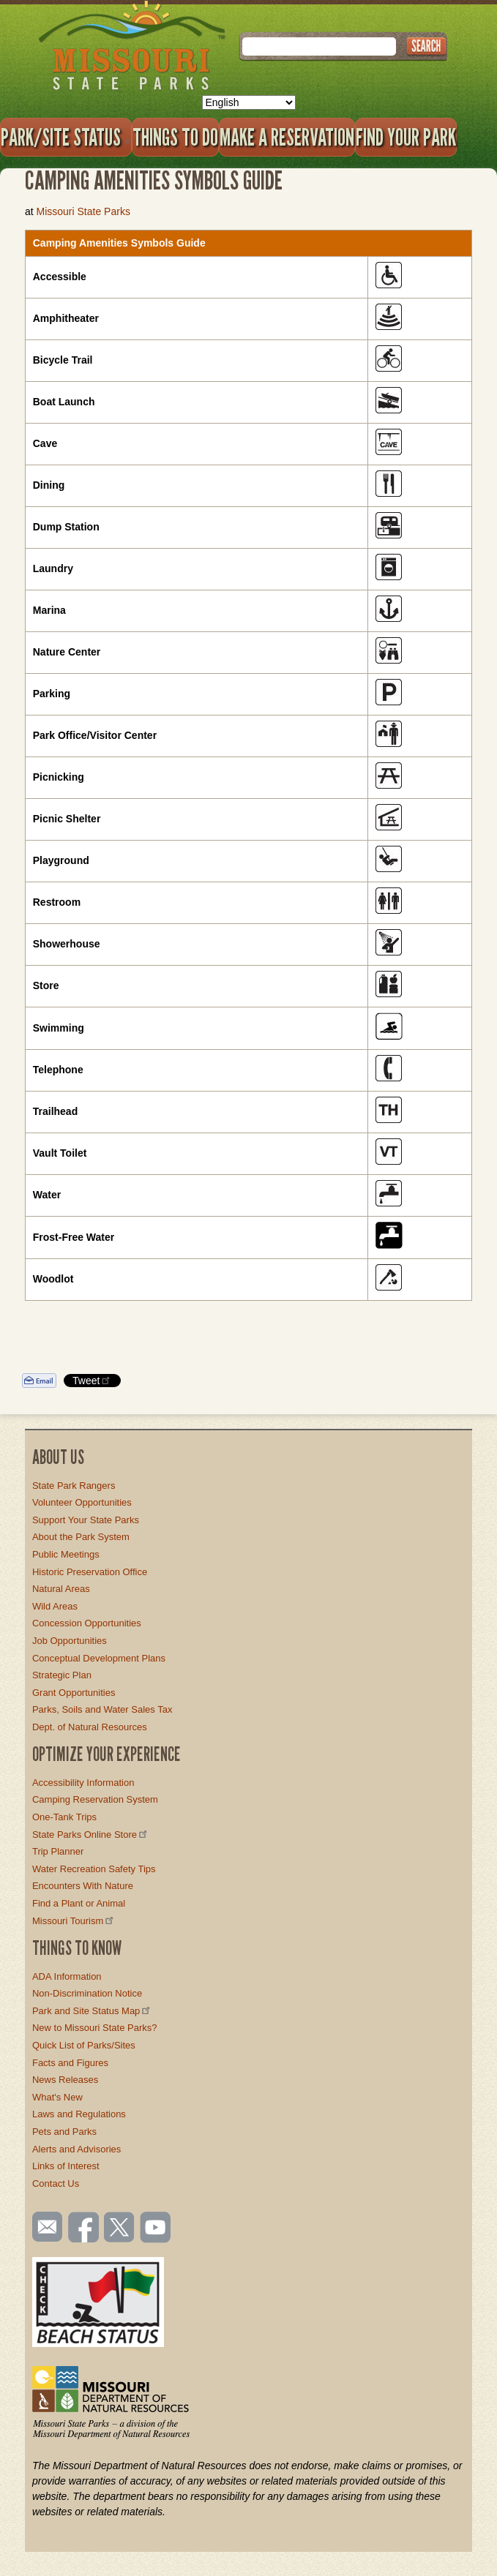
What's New (57, 2097)
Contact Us (55, 2183)
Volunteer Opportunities (82, 1502)
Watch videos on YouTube (156, 2228)
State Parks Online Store (90, 1834)
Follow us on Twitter (118, 2228)
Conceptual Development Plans (98, 1658)
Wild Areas (55, 1606)
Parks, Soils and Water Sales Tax (102, 1709)
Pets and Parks (64, 2131)
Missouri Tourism (74, 1920)
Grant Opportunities (73, 1692)
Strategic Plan (61, 1675)
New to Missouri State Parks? (94, 2027)
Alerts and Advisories (76, 2149)
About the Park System (81, 1536)
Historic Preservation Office (89, 1571)
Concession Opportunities (86, 1623)
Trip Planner (57, 1851)
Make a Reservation (287, 137)
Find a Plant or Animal (78, 1903)
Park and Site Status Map (92, 2010)
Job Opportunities (69, 1640)
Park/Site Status (66, 137)
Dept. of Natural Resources (89, 1726)
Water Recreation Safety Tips (94, 1868)
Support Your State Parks (85, 1519)
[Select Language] (249, 102)
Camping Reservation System (95, 1799)
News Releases (65, 2079)
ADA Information (67, 1976)
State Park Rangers (73, 1485)
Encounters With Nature (82, 1885)
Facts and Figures (70, 2062)
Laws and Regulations (79, 2114)
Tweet (92, 1380)
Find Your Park (406, 137)
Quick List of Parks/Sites (83, 2045)
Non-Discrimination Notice (87, 1993)
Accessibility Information (83, 1782)
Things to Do (175, 137)
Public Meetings (66, 1554)
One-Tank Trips (64, 1816)
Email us (44, 2227)
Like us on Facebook (84, 2228)
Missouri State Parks (83, 211)
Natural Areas (61, 1588)
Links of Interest (66, 2165)
